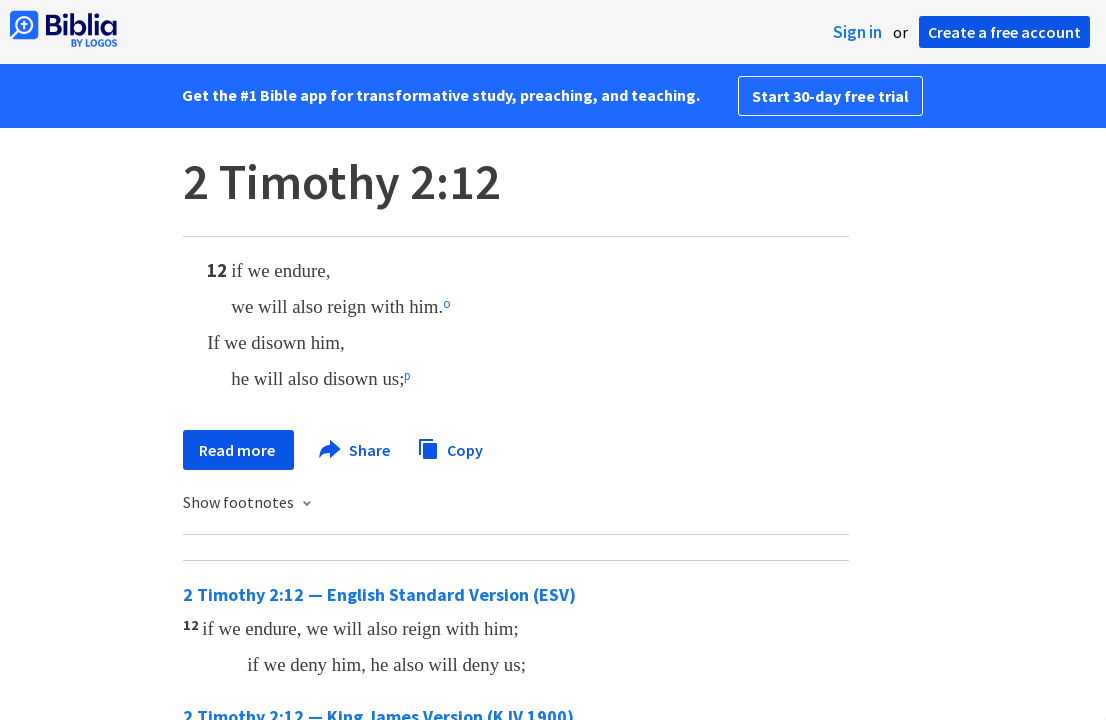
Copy (450, 447)
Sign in (857, 32)
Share (355, 450)
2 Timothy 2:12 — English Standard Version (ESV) (379, 594)
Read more (238, 450)
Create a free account (1004, 32)
